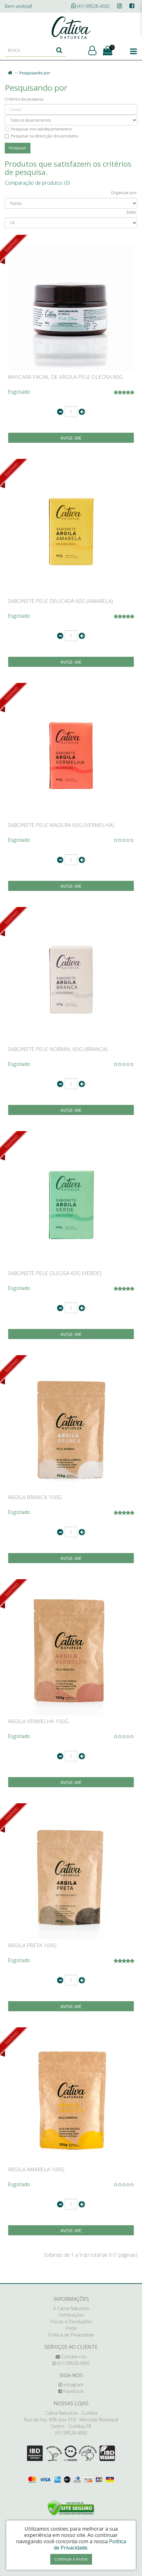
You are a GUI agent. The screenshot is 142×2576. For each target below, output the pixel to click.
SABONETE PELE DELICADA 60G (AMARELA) (60, 600)
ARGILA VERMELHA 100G (38, 1721)
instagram (71, 2385)
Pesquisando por (34, 73)
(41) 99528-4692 (90, 6)
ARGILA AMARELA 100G (36, 2169)
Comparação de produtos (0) (37, 182)
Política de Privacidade (71, 2335)
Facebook (71, 2391)
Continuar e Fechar (71, 2559)
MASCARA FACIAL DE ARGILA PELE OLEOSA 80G (65, 376)
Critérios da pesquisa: (24, 99)
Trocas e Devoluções (71, 2322)
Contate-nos (71, 2356)
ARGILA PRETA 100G (32, 1945)
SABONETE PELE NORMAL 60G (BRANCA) (57, 1049)
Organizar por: (124, 192)
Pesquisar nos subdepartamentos (38, 129)
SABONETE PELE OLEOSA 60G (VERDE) (54, 1273)
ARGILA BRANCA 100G (35, 1497)
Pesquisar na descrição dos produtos (41, 136)
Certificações (71, 2315)
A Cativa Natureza (71, 2308)
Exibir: (132, 212)
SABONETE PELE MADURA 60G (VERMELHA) (61, 825)
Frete (71, 2328)
